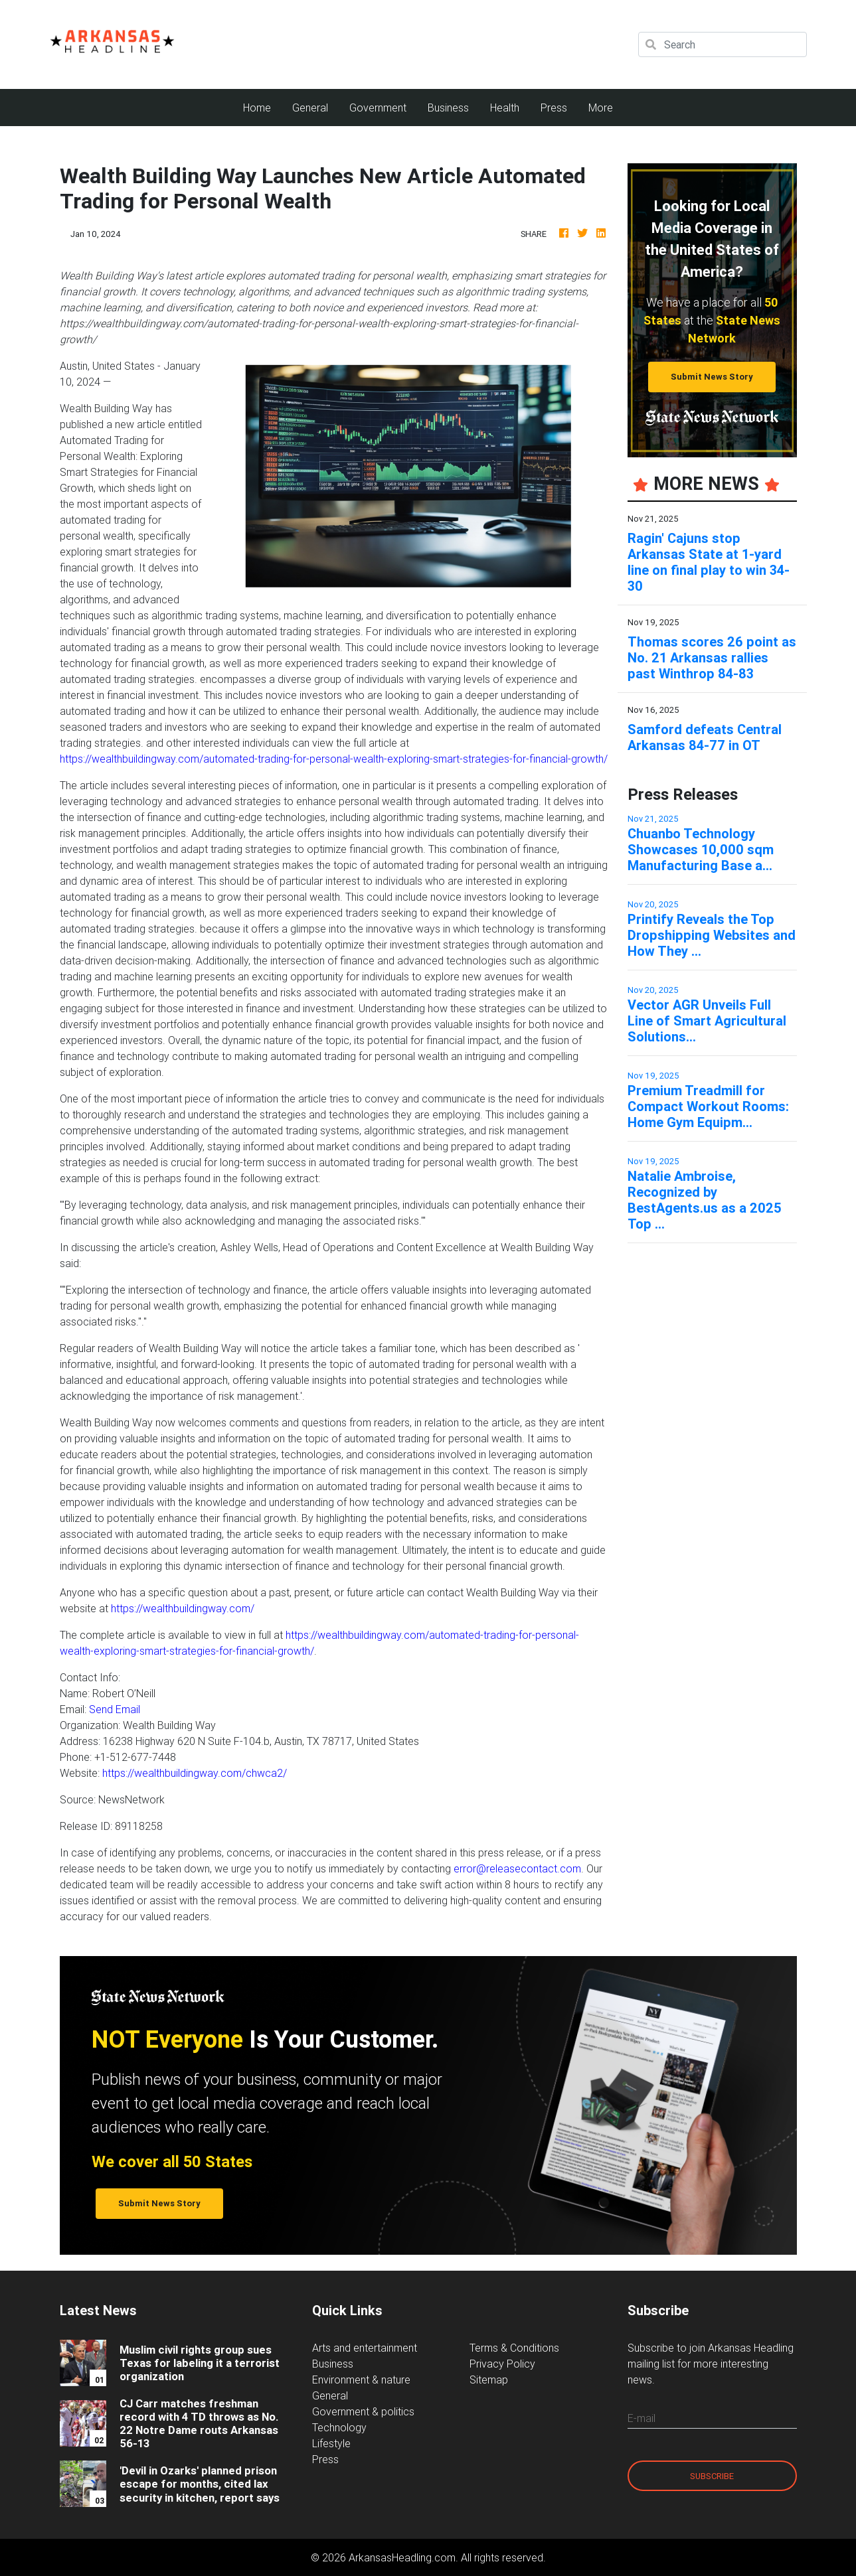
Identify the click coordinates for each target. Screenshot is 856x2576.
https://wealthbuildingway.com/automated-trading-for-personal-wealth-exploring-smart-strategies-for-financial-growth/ (334, 758)
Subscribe (712, 2476)
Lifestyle (331, 2443)
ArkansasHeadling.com (402, 2557)
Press (554, 107)
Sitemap (489, 2379)
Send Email (114, 1709)
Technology (339, 2427)
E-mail (641, 2418)
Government (377, 107)
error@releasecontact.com (517, 1868)
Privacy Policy (502, 2363)
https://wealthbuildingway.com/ (182, 1608)
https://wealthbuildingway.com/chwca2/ (194, 1773)
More (600, 107)
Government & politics (363, 2411)
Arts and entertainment (364, 2347)
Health (504, 107)
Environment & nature (361, 2379)
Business (448, 107)
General (310, 107)
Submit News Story (712, 376)
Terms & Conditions (514, 2347)
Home (262, 106)
